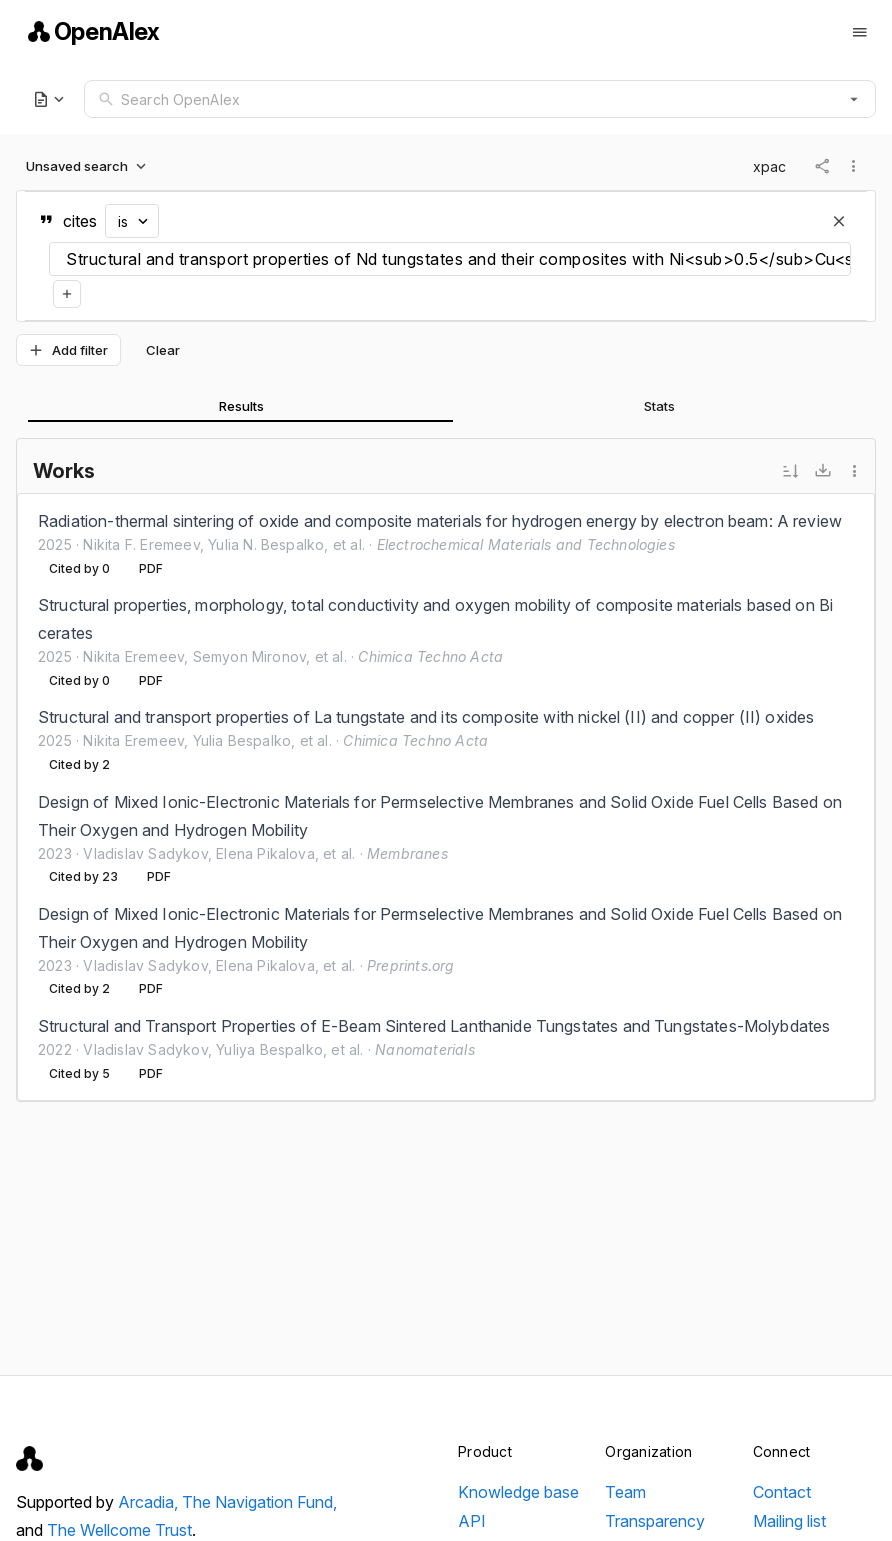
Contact (782, 1492)
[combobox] (480, 99)
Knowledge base (518, 1492)
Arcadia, (150, 1502)
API (472, 1521)
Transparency (655, 1521)
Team (625, 1492)
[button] (854, 99)
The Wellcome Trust (119, 1530)
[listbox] (446, 797)
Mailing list (789, 1521)
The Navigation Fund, (259, 1502)
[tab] (240, 406)
